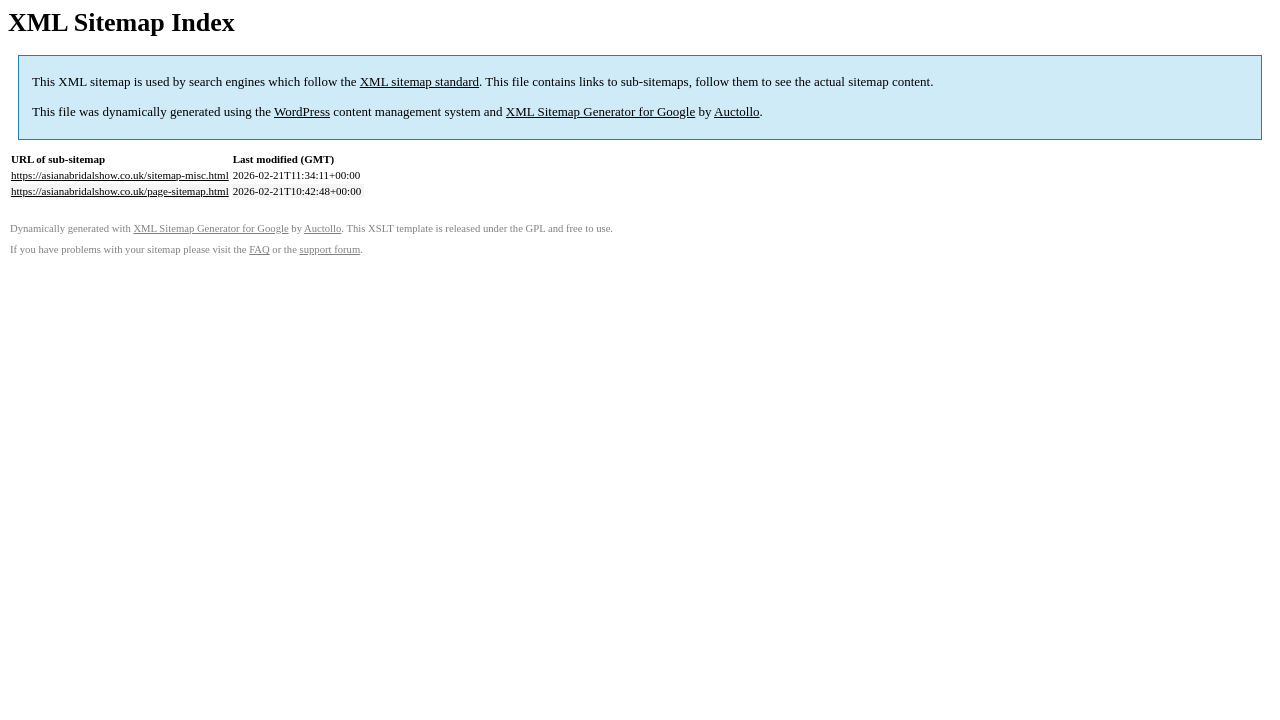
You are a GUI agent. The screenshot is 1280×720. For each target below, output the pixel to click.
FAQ (259, 249)
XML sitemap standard (419, 81)
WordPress (302, 111)
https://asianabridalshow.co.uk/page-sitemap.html (120, 191)
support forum (330, 249)
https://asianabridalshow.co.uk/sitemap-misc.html (120, 175)
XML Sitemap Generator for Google (600, 111)
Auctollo (737, 111)
